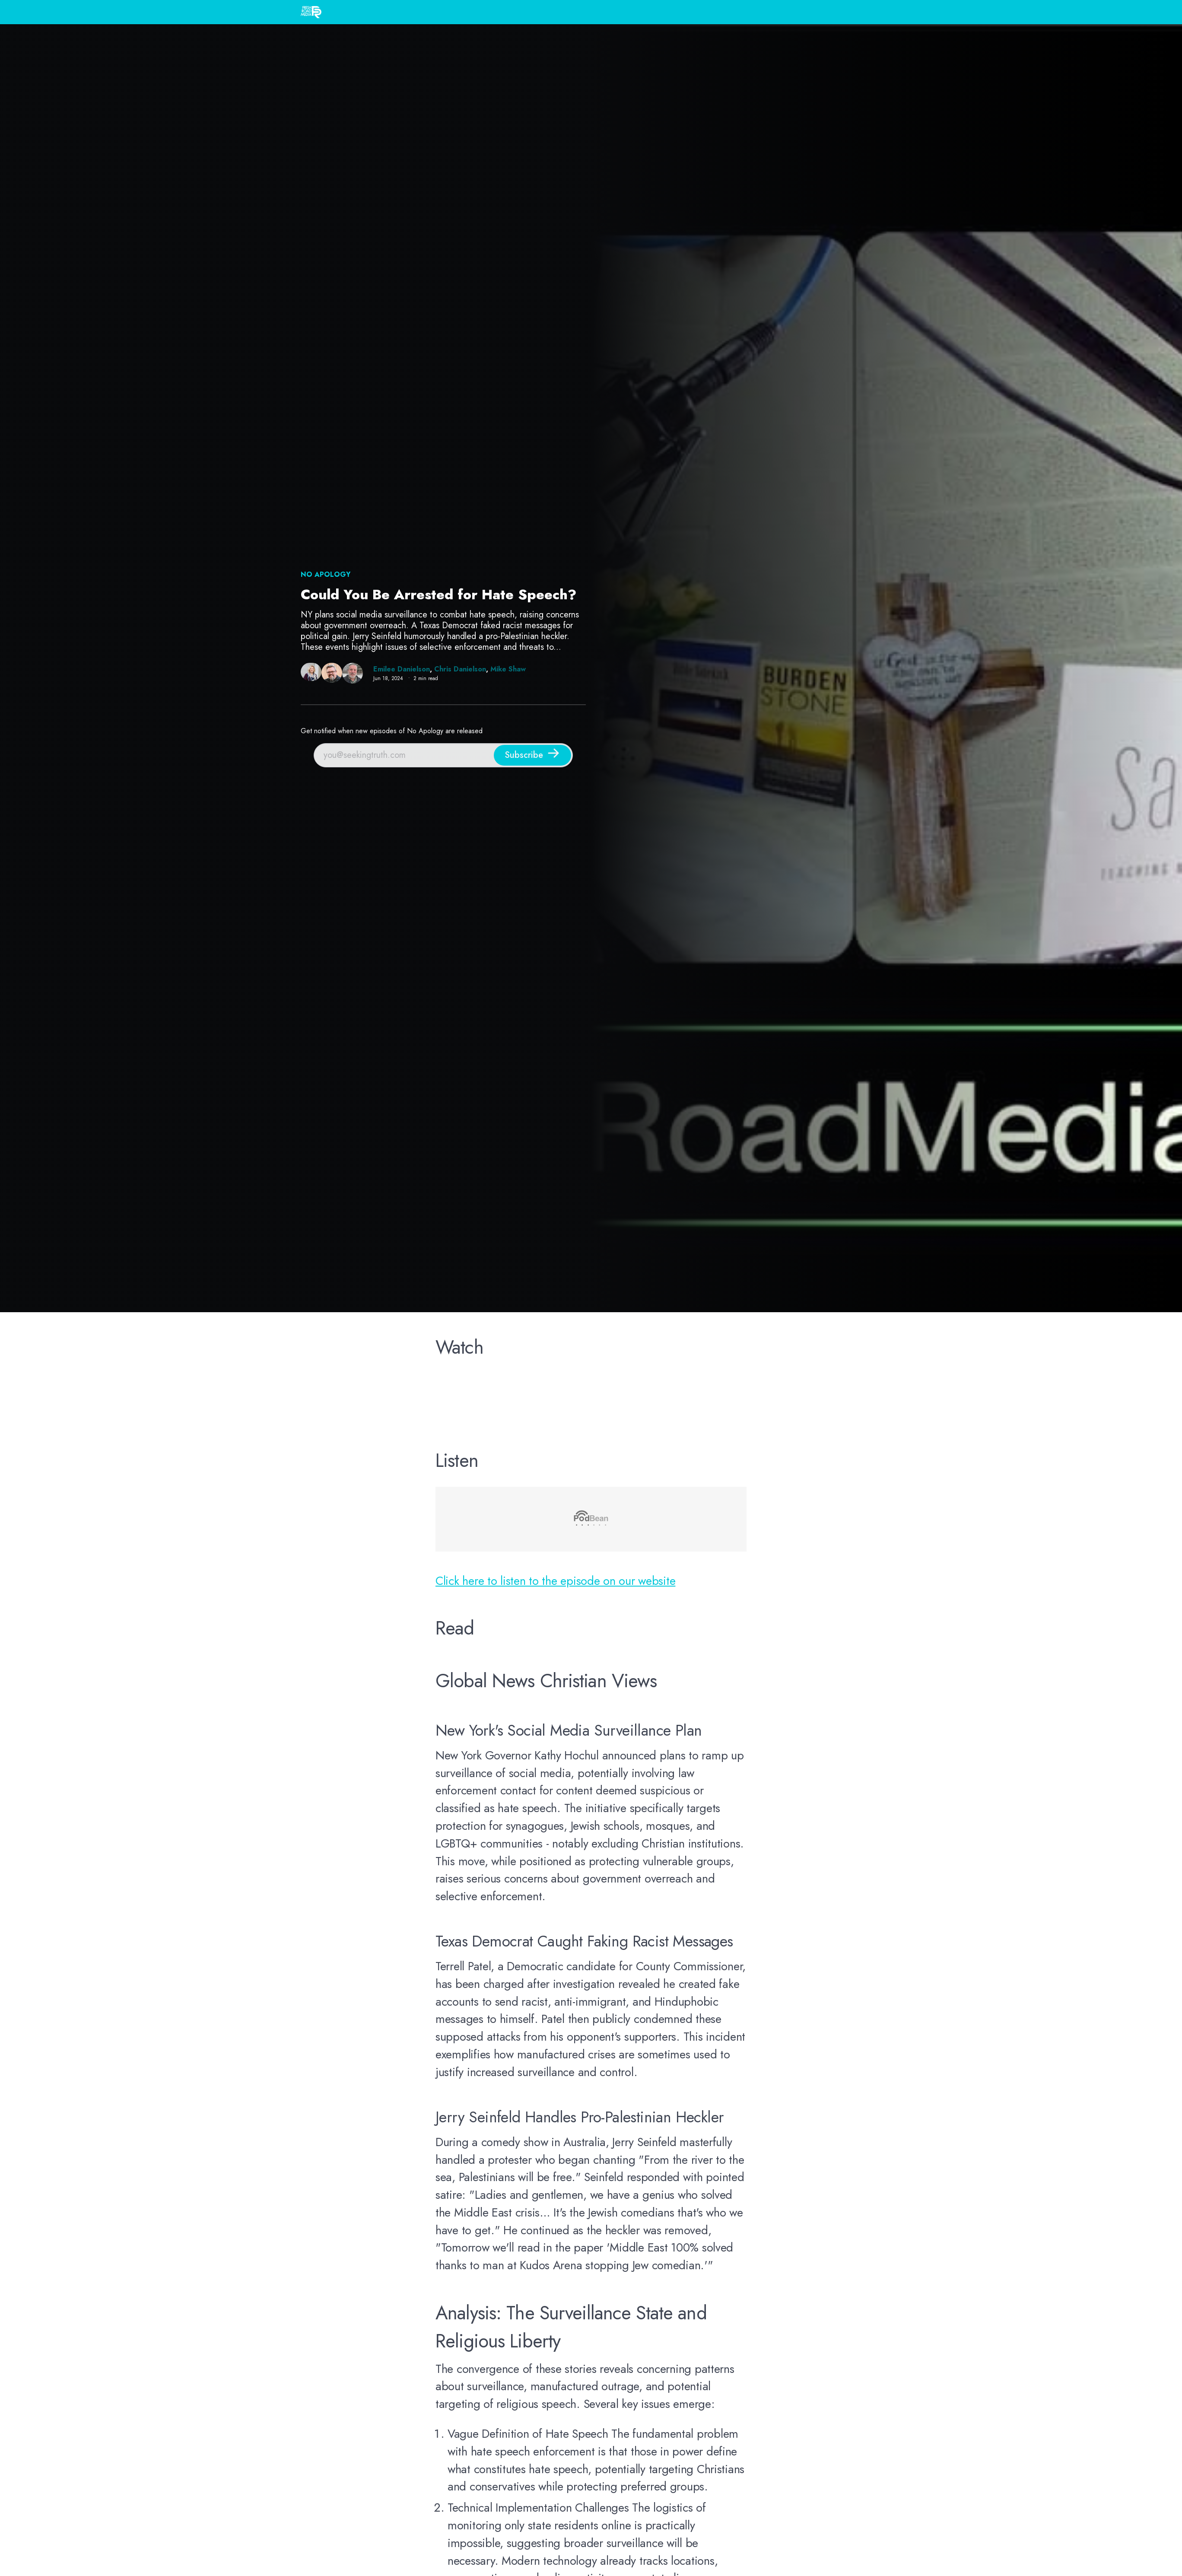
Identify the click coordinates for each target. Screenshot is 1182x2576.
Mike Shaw (508, 669)
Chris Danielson (460, 669)
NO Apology (325, 574)
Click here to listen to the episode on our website (555, 1580)
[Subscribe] (532, 755)
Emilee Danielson (401, 669)
